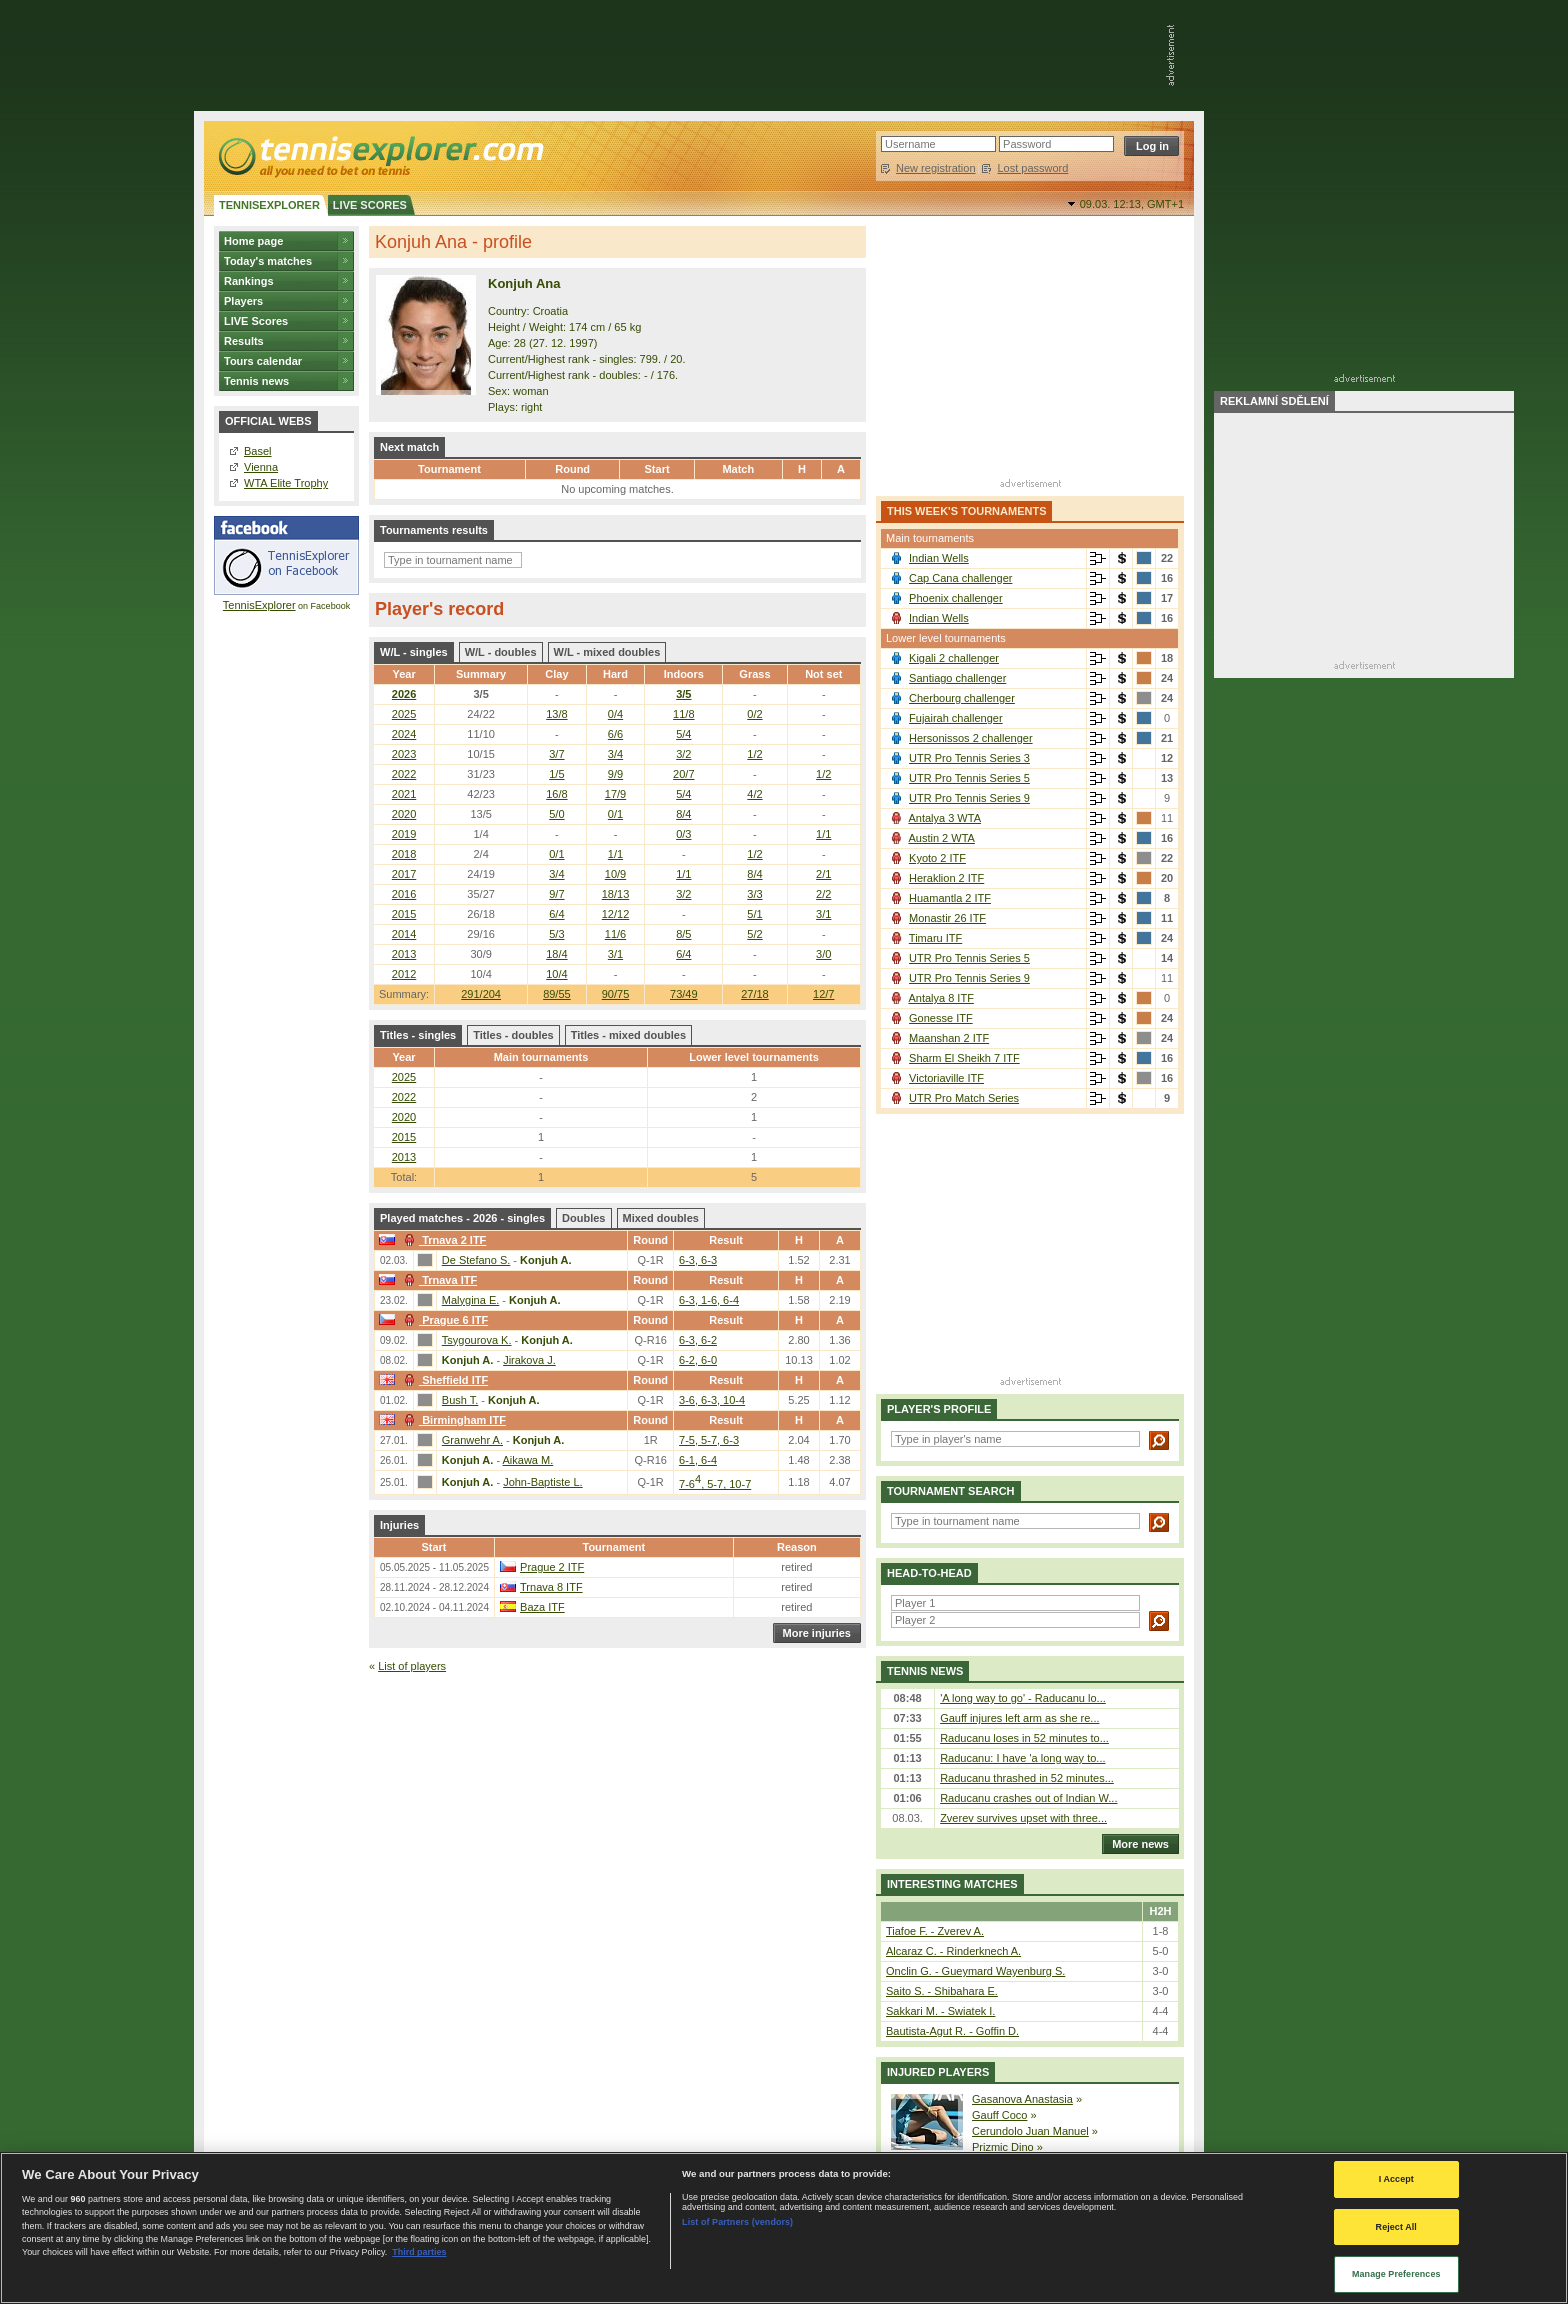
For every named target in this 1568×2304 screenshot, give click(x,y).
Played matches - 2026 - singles (462, 1218)
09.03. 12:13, (1132, 204)
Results (244, 341)
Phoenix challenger (956, 598)
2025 (404, 714)
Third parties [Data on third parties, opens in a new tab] (419, 2252)
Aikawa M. (528, 1460)
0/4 (615, 714)
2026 (404, 694)
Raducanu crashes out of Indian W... (1028, 1798)
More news (1135, 1844)
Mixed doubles (661, 1218)
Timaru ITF (935, 938)
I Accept (1396, 2179)
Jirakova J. (529, 1360)
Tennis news (256, 381)
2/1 (823, 874)
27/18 (755, 994)
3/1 (823, 914)
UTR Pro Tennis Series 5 (969, 778)
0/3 (683, 834)
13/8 (556, 714)
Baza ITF (542, 1607)
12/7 (823, 994)
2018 (404, 854)
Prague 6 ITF (443, 1320)
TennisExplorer (259, 605)
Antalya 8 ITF (940, 998)
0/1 (615, 814)
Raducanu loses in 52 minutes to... (1024, 1738)
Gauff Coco (999, 2115)
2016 (404, 894)
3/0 (823, 954)
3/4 (615, 754)
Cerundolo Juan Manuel (1030, 2131)
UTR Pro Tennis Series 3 (969, 758)
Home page (253, 241)
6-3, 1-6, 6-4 (709, 1300)
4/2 (754, 794)
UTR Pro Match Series (964, 1098)
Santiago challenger (957, 678)
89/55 (557, 994)
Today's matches (268, 261)
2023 (404, 754)
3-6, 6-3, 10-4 (712, 1400)
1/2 (754, 754)
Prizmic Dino (1003, 2147)
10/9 (615, 874)
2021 (404, 794)
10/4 (556, 974)
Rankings (249, 281)
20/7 (683, 774)
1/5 (556, 774)
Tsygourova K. (477, 1340)
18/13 (616, 894)
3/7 (556, 754)
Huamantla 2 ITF (950, 898)
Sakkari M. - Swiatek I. (940, 2011)
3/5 (683, 694)
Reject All (1396, 2227)
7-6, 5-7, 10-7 (715, 1484)
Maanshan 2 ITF (949, 1038)
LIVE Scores (256, 321)
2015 (404, 914)
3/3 (754, 894)
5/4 (683, 734)
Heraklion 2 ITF (946, 878)
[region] (784, 2228)
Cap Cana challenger (960, 578)
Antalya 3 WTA (944, 818)
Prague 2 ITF (552, 1567)
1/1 (823, 834)
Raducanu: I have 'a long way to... (1022, 1758)
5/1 (754, 914)
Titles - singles (418, 1035)
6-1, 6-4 (698, 1460)
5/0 (556, 814)
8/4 (683, 814)
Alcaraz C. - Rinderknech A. (953, 1951)
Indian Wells (939, 558)
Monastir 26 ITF (947, 918)
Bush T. (460, 1400)
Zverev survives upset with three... (1023, 1818)
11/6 (615, 934)
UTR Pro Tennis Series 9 (969, 798)
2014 (404, 934)
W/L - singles (414, 652)
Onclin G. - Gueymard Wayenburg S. (975, 1971)
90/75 (616, 994)
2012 (404, 974)
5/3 (556, 934)
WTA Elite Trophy (286, 483)
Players (243, 301)
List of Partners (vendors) (737, 2222)
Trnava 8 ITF (551, 1587)
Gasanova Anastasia (1022, 2099)
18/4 (556, 954)
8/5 (683, 934)
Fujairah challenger (956, 718)
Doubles (583, 1218)
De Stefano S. (476, 1260)
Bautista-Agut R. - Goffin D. (952, 2031)
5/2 (754, 934)
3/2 (683, 754)
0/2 (754, 714)
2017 (404, 874)
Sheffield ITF (443, 1380)
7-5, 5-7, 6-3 (709, 1440)
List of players (412, 1666)
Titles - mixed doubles (628, 1035)
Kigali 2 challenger (954, 658)
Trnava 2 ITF (442, 1240)
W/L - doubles (501, 652)
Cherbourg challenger (962, 698)
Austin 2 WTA (941, 838)
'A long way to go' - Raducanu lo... (1023, 1698)
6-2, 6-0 (698, 1360)
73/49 (684, 994)
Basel (258, 451)
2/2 (823, 894)
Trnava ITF (438, 1280)
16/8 (556, 794)
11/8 (683, 714)
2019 (404, 834)
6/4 (556, 914)
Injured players (938, 2072)
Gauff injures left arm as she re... (1019, 1718)
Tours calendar (263, 361)
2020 (404, 814)
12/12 (616, 914)
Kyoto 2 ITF (937, 858)
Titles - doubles (513, 1035)
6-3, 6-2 (698, 1340)
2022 (404, 774)
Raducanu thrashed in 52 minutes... (1027, 1778)
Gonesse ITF (941, 1018)
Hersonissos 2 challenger (971, 738)
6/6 (615, 734)
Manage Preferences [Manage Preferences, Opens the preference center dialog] (1396, 2274)
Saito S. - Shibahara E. (942, 1991)
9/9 (615, 774)
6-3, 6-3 (698, 1260)
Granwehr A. (472, 1440)
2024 (404, 734)
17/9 (615, 794)
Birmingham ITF (452, 1420)
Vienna (261, 467)
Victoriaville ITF (946, 1078)
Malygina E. (470, 1300)
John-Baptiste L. (543, 1482)
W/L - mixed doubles (607, 652)
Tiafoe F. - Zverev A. (935, 1931)
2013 (404, 954)
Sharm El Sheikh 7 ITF (964, 1058)
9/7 (556, 894)
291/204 (481, 994)
